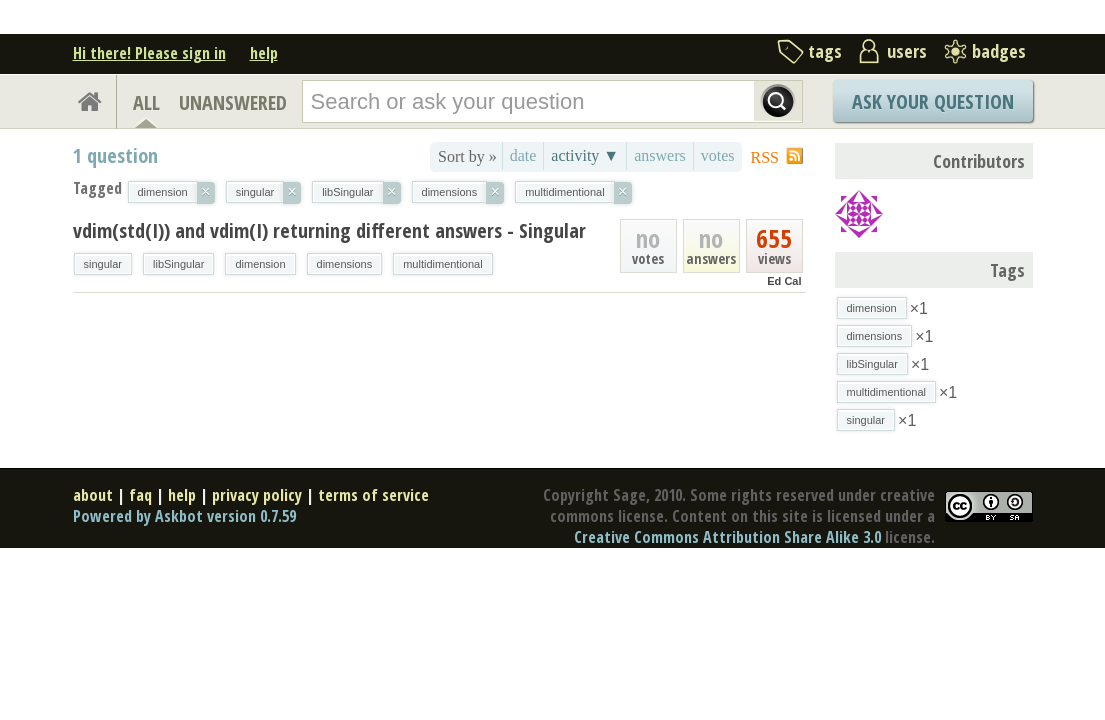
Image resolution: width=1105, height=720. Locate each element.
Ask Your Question (933, 101)
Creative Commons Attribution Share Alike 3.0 (727, 537)
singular (103, 264)
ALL (146, 102)
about (93, 495)
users (907, 51)
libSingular (178, 264)
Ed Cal (784, 281)
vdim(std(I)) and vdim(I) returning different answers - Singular (329, 230)
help (264, 53)
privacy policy (257, 495)
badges (999, 51)
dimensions (345, 264)
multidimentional (442, 264)
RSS (765, 157)
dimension (260, 264)
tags (825, 51)
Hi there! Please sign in (149, 53)
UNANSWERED (233, 102)
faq (140, 495)
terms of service (373, 495)
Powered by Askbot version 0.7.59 (184, 516)
